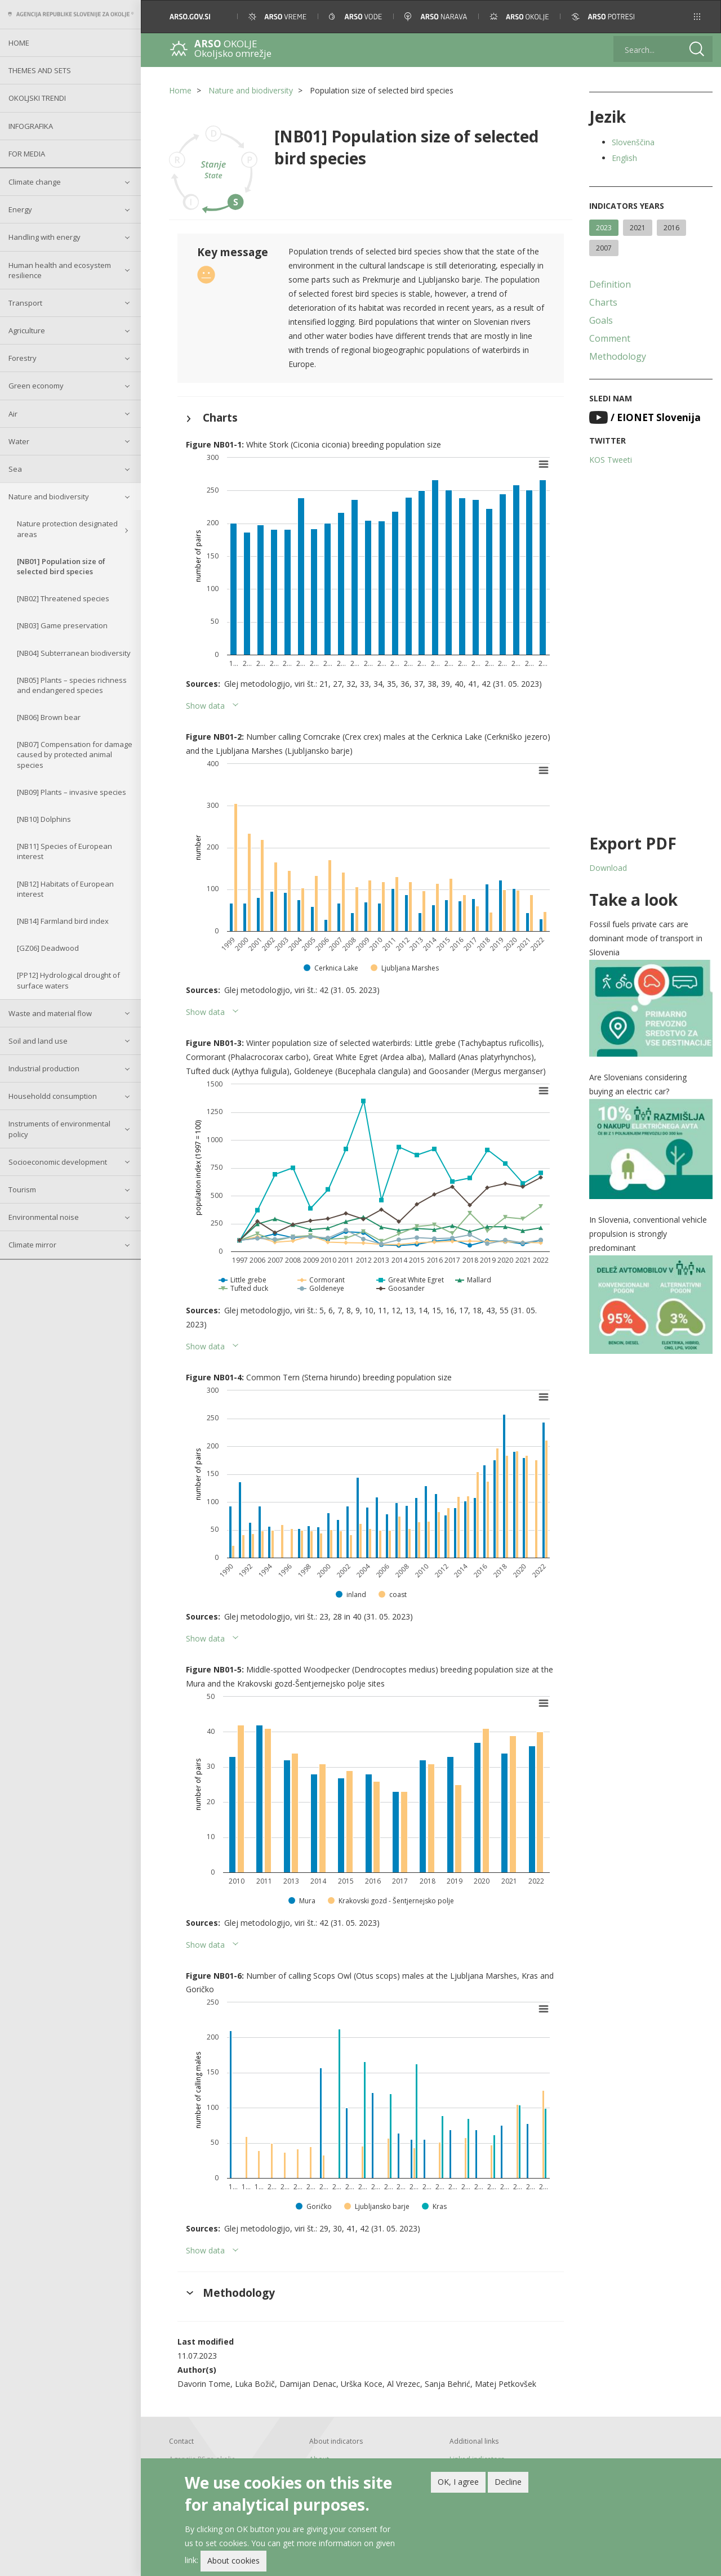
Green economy (36, 386)
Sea (15, 469)
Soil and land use (38, 1041)
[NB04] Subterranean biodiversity (74, 653)
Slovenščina (633, 142)
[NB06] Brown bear (49, 717)
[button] (697, 17)
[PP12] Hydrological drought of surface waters (68, 980)
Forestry (22, 358)
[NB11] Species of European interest (64, 851)
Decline (508, 2481)
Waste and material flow (50, 1013)
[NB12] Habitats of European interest (65, 889)
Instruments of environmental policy (59, 1129)
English (624, 158)
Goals (601, 320)
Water (18, 441)
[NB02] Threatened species (63, 598)
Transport (25, 303)
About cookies (233, 2560)
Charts (603, 302)
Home (18, 43)
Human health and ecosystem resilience (59, 270)
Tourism (22, 1189)
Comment (609, 338)
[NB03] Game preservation (62, 625)
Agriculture (26, 330)
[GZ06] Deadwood (48, 948)
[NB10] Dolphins (44, 819)
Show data (205, 705)
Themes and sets (39, 70)
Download (608, 867)
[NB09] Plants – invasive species (71, 792)
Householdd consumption (52, 1096)
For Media (26, 154)
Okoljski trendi (37, 98)
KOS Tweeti (610, 459)
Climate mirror (32, 1245)
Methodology (617, 356)
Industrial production (43, 1068)
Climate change (34, 182)
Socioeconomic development (57, 1162)
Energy (20, 209)
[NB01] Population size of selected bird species (61, 566)
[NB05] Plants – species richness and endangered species (72, 685)
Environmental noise (43, 1217)
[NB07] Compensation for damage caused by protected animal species (74, 754)
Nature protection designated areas (67, 528)
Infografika (30, 126)
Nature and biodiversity (48, 496)
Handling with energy (44, 237)
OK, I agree (458, 2481)
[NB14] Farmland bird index (63, 921)
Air (12, 414)
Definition (610, 284)
